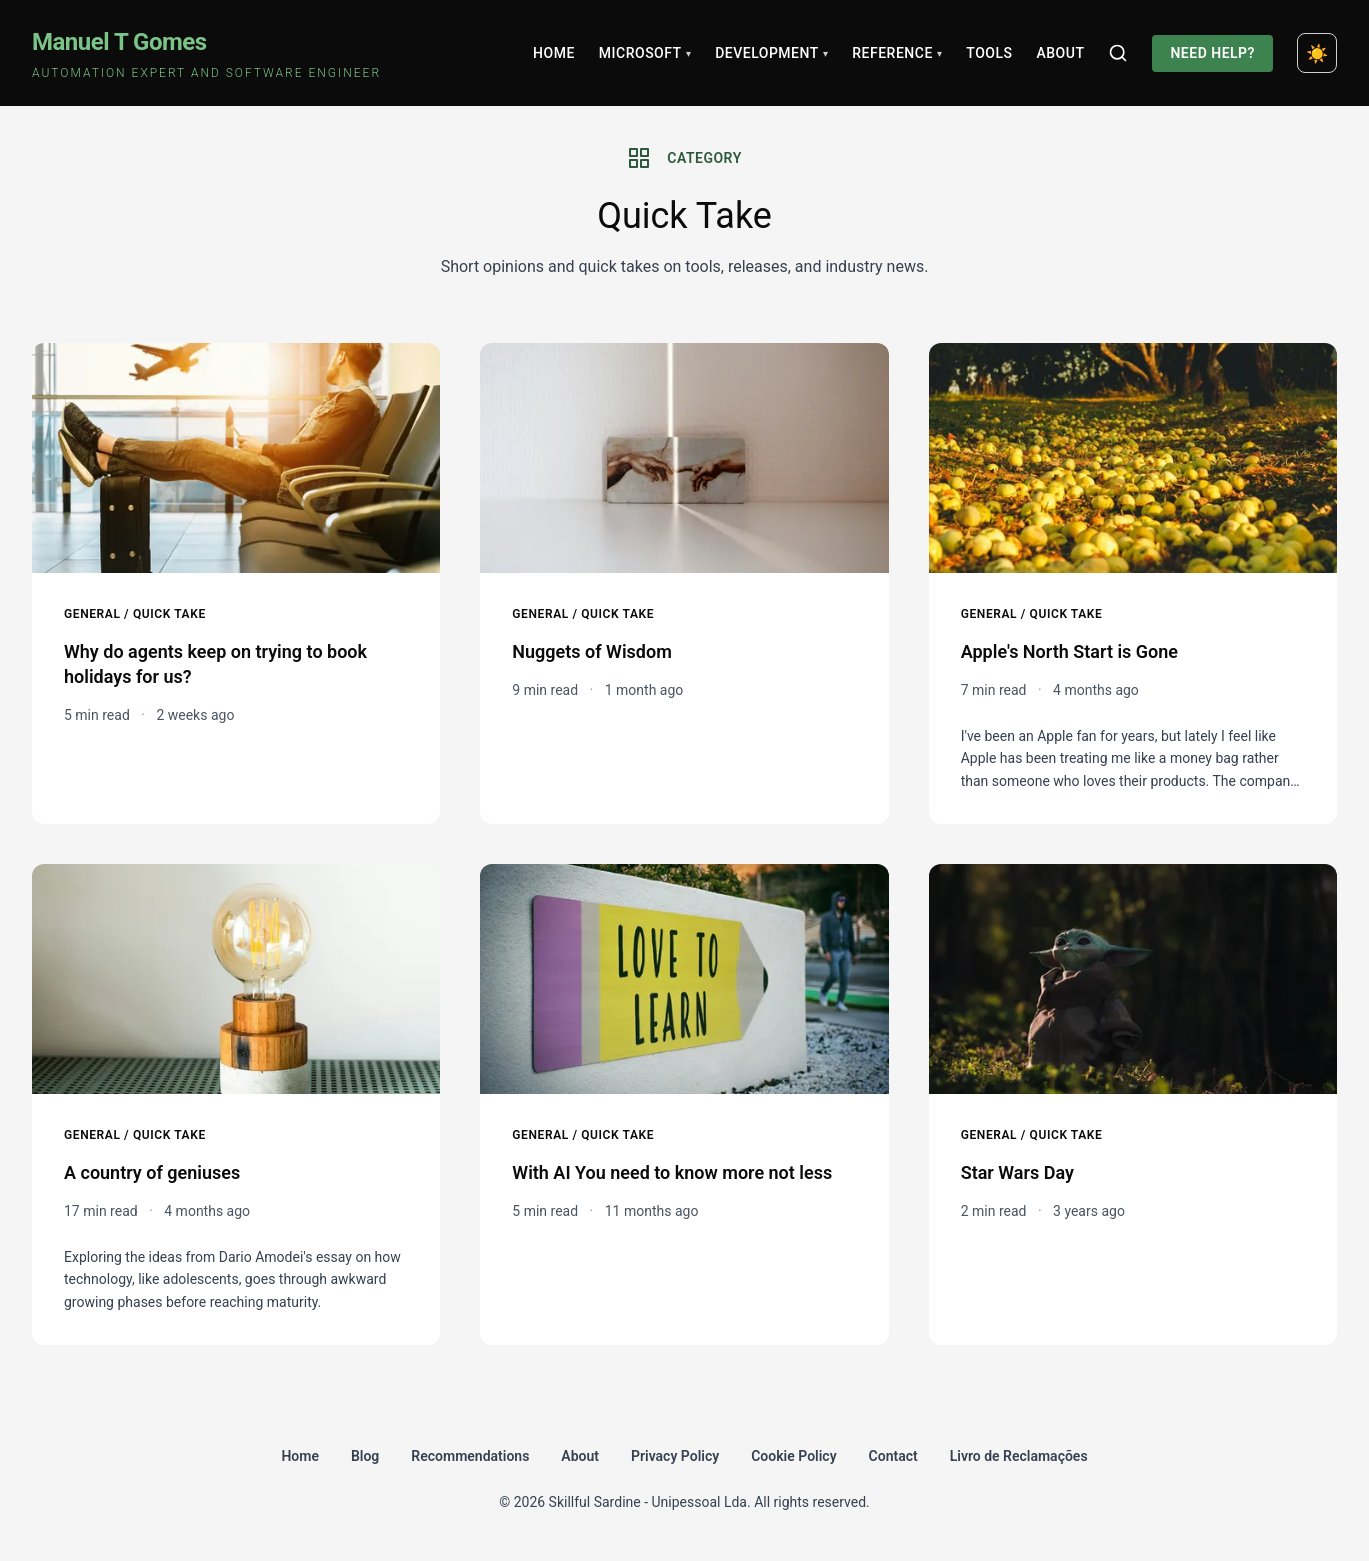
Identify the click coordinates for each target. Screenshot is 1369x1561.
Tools (989, 53)
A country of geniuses (152, 1172)
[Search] (1118, 53)
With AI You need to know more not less (672, 1172)
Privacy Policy (675, 1456)
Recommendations (470, 1456)
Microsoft (645, 53)
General (92, 614)
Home (554, 53)
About (1060, 53)
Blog (365, 1456)
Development (771, 53)
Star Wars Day (1017, 1172)
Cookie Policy (793, 1456)
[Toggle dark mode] (1317, 53)
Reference (897, 53)
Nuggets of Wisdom (591, 651)
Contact (893, 1456)
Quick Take (169, 614)
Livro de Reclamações (1019, 1456)
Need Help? (1212, 53)
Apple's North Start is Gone (1069, 651)
